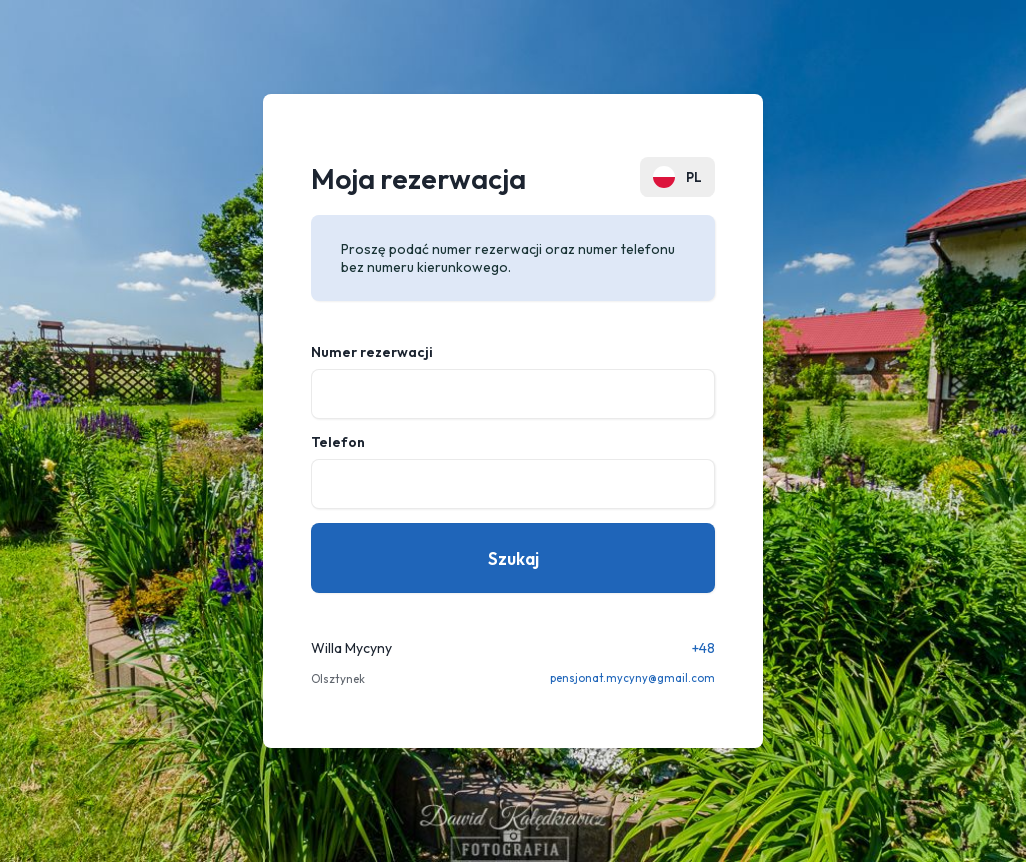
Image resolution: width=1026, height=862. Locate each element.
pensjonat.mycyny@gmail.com (632, 678)
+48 (703, 648)
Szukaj (513, 558)
